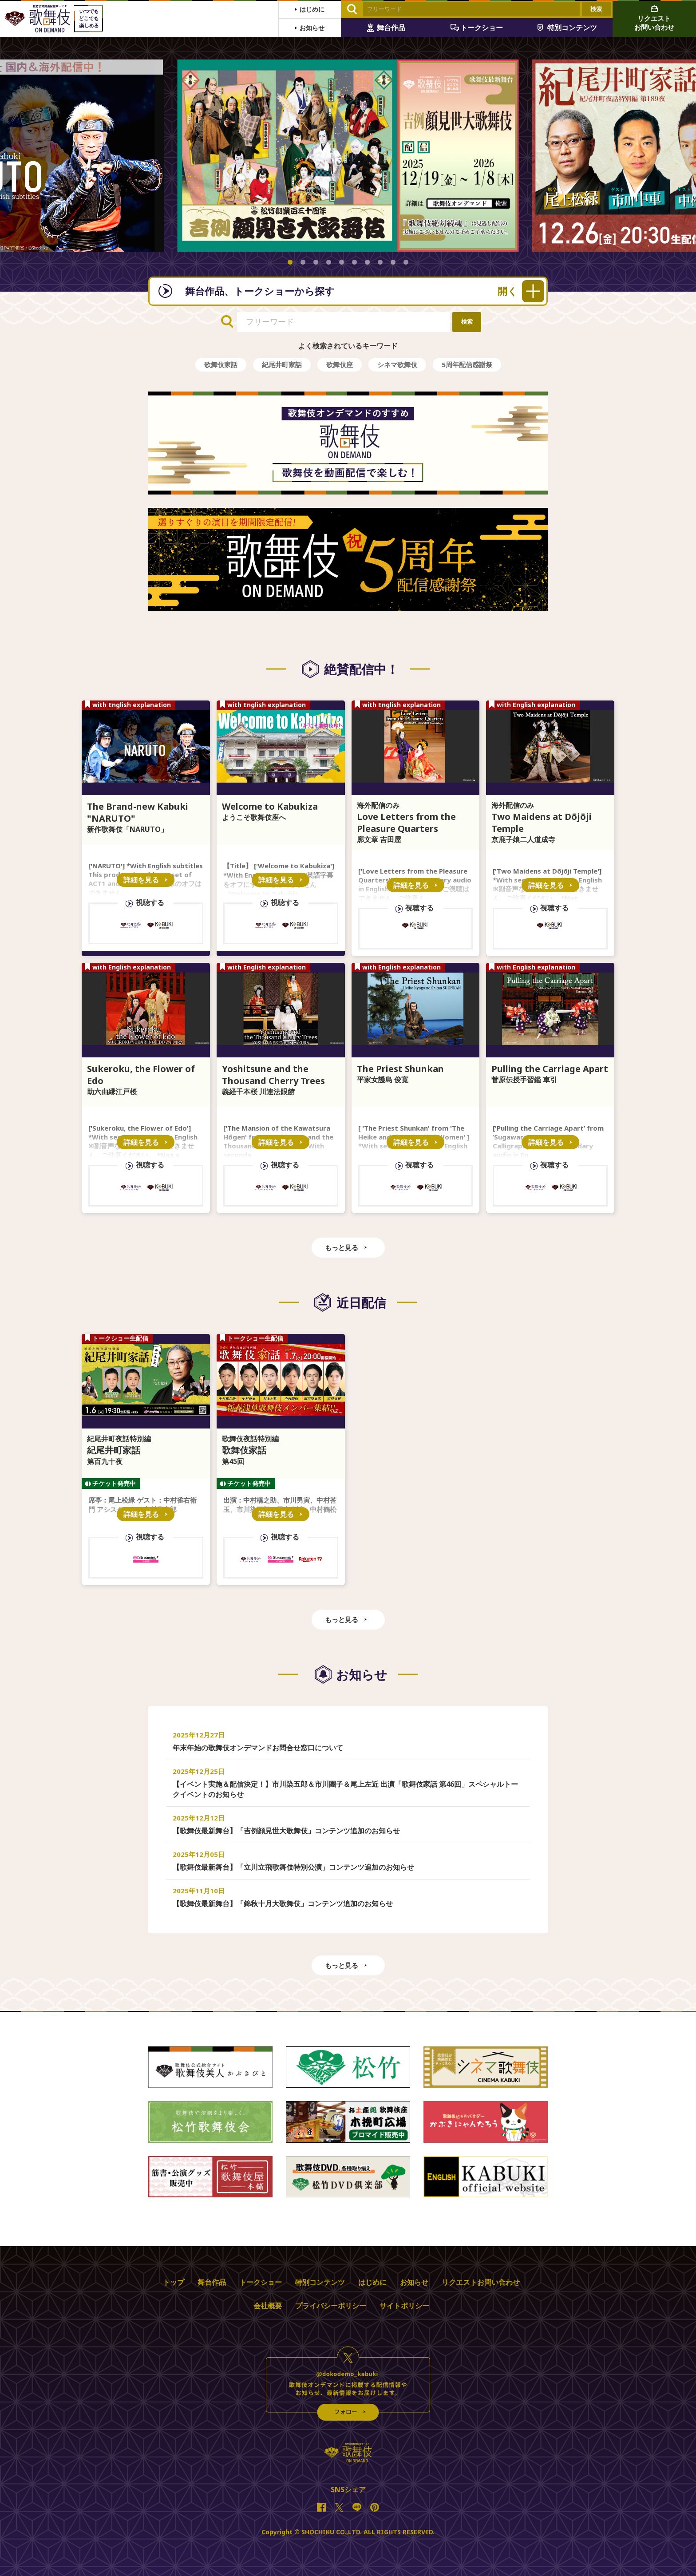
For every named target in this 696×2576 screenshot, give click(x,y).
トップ (173, 2282)
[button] (290, 262)
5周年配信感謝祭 (467, 364)
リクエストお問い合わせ (481, 2282)
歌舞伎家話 (220, 364)
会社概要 (267, 2306)
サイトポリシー (404, 2306)
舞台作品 (212, 2282)
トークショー (260, 2282)
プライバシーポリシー (330, 2306)
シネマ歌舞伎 (397, 364)
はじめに (372, 2282)
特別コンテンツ (320, 2282)
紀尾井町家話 (282, 364)
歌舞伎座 (339, 364)
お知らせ (414, 2282)
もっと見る (341, 1247)
